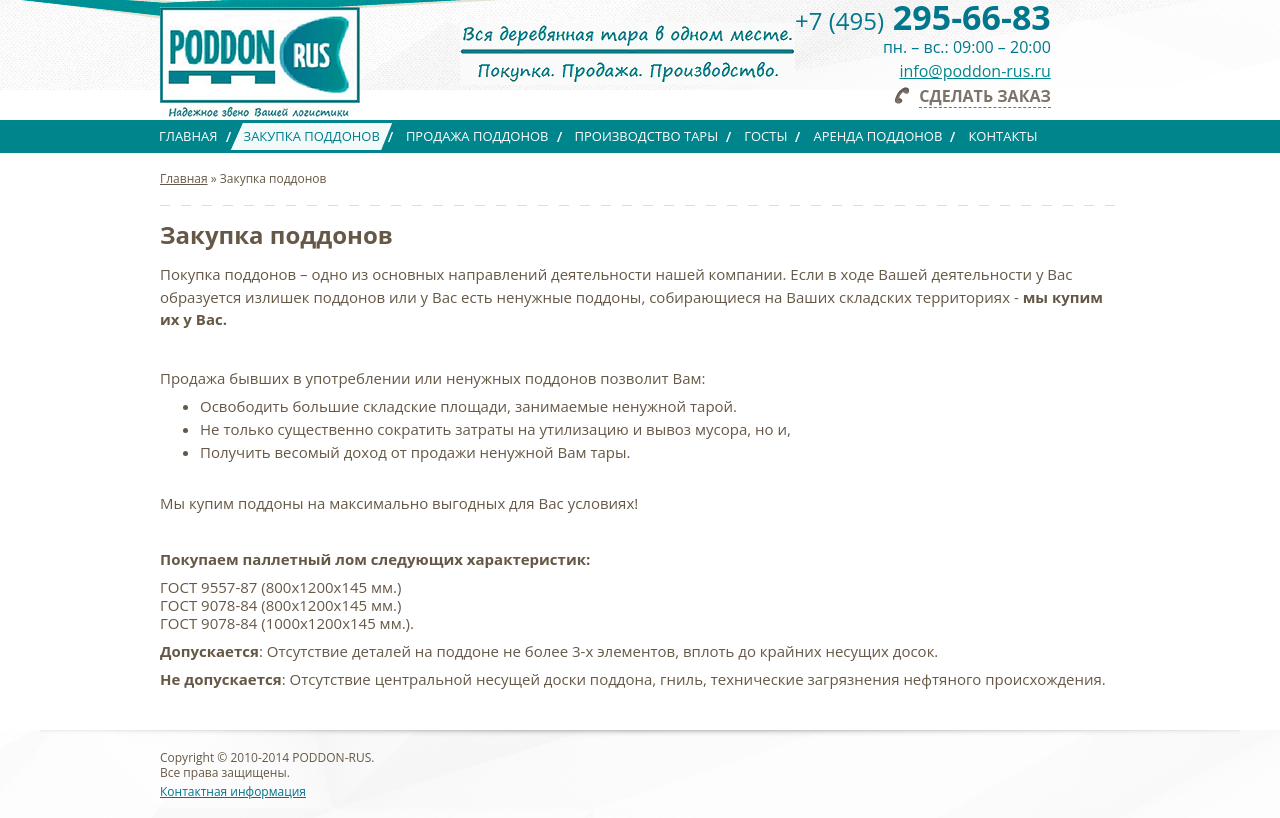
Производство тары (647, 136)
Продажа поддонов (477, 136)
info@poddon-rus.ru (975, 71)
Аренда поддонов (877, 136)
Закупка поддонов (312, 136)
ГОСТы (765, 136)
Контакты (1002, 136)
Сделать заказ (985, 96)
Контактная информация (233, 791)
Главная (188, 136)
